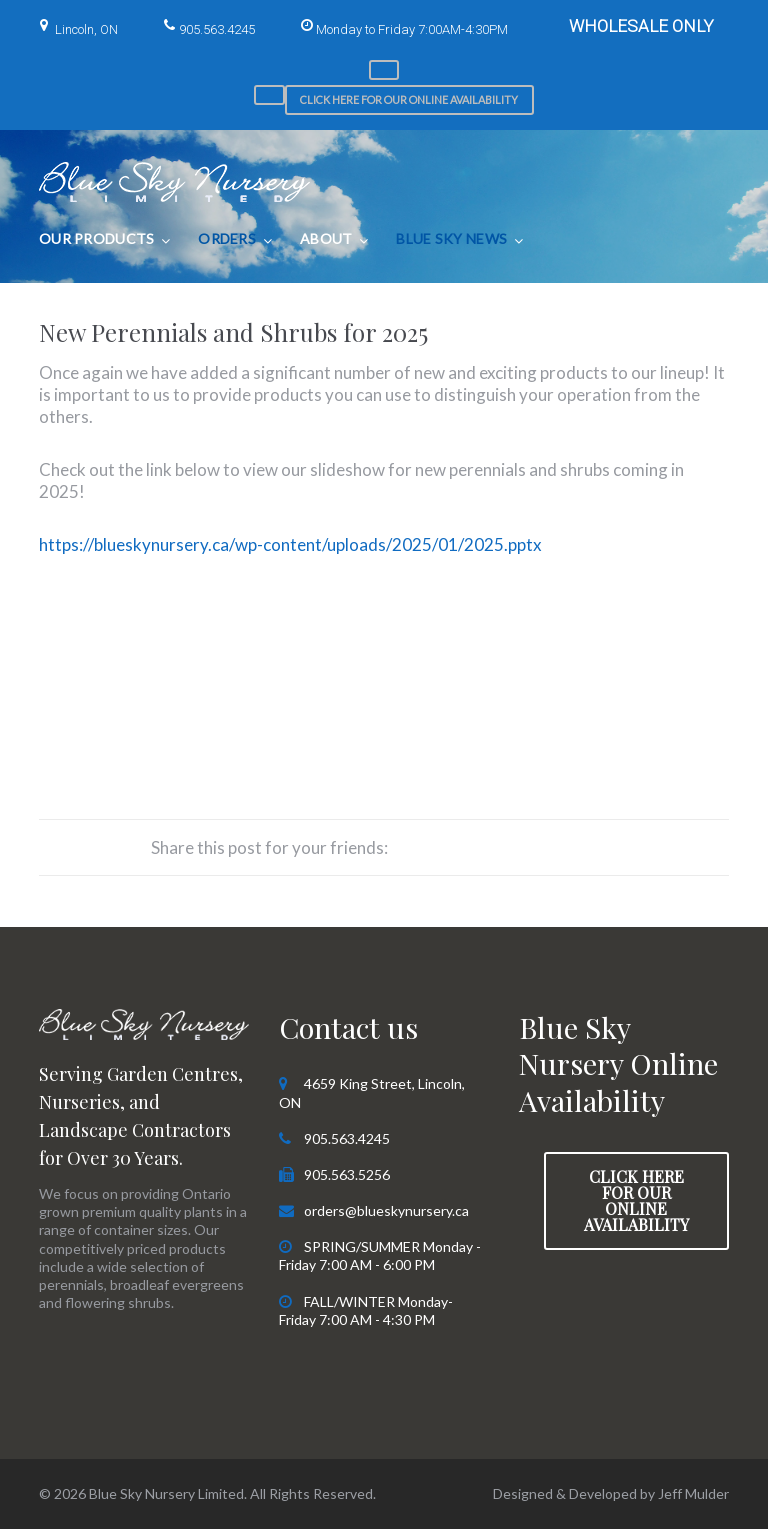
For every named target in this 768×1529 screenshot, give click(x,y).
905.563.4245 (217, 29)
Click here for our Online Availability (409, 99)
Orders (227, 238)
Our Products (96, 238)
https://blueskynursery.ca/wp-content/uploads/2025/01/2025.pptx (290, 544)
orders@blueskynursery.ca (386, 1210)
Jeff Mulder (693, 1493)
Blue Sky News (451, 238)
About (326, 238)
